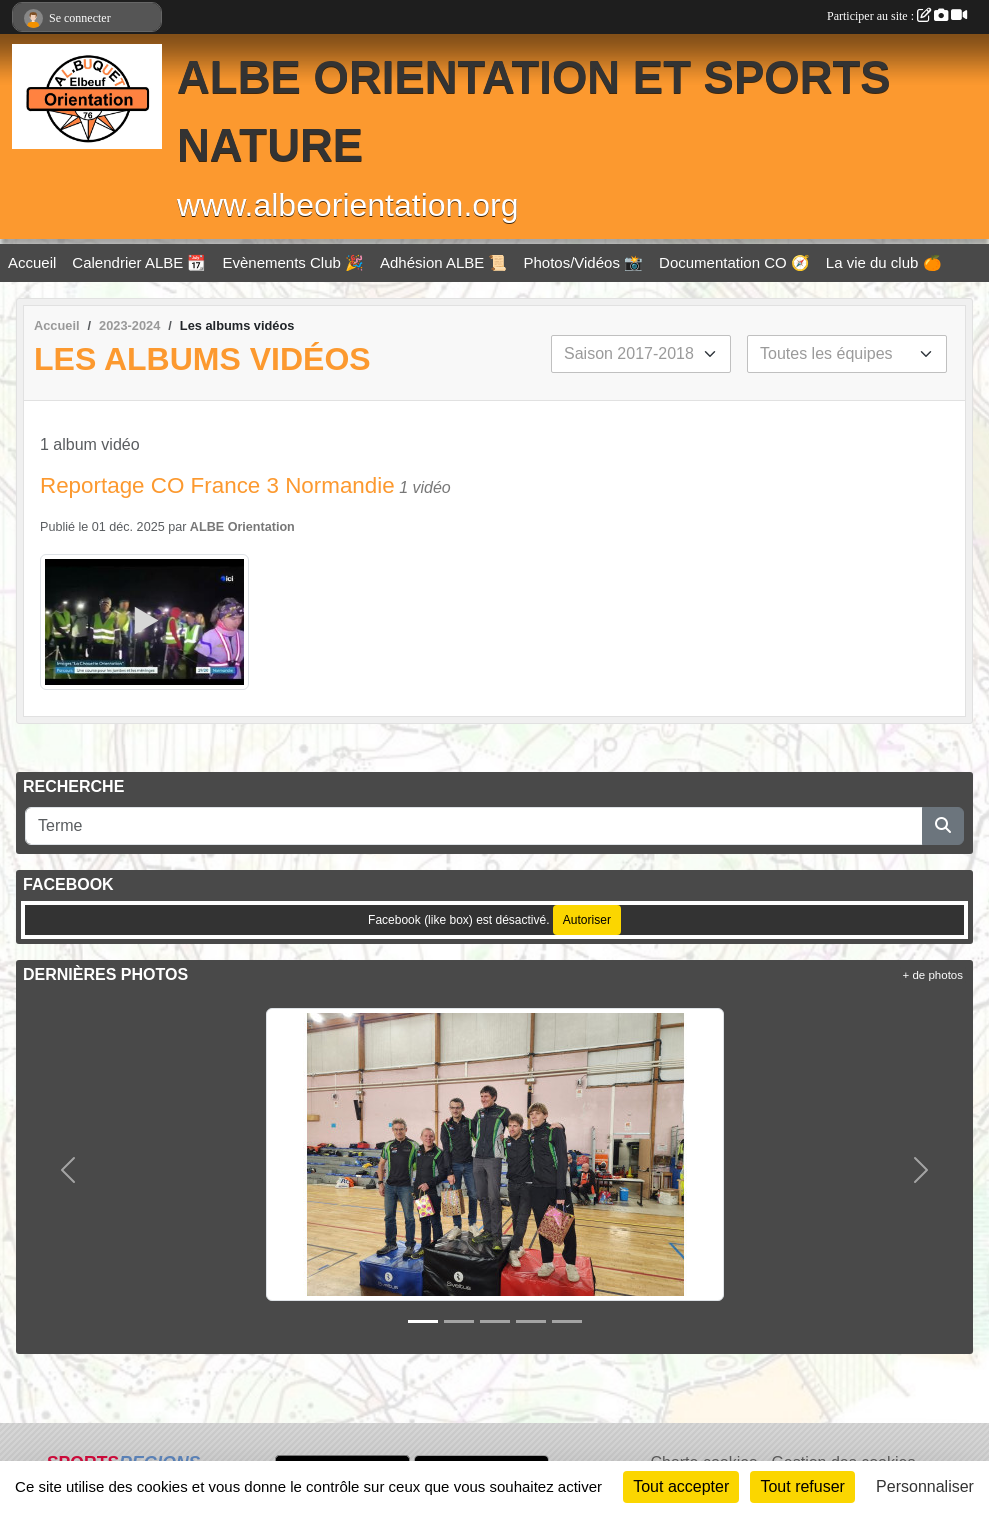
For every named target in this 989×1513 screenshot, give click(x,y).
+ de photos (933, 975)
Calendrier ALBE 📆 (139, 262)
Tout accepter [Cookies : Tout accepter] (681, 1486)
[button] (68, 1170)
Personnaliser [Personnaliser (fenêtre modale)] (925, 1486)
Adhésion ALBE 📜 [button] (443, 262)
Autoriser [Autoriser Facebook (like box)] (587, 920)
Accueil (32, 262)
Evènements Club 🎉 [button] (293, 262)
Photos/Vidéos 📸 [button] (583, 262)
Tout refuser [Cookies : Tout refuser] (802, 1486)
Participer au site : (897, 16)
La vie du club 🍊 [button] (884, 262)
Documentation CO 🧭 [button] (734, 262)
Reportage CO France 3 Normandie (217, 485)
